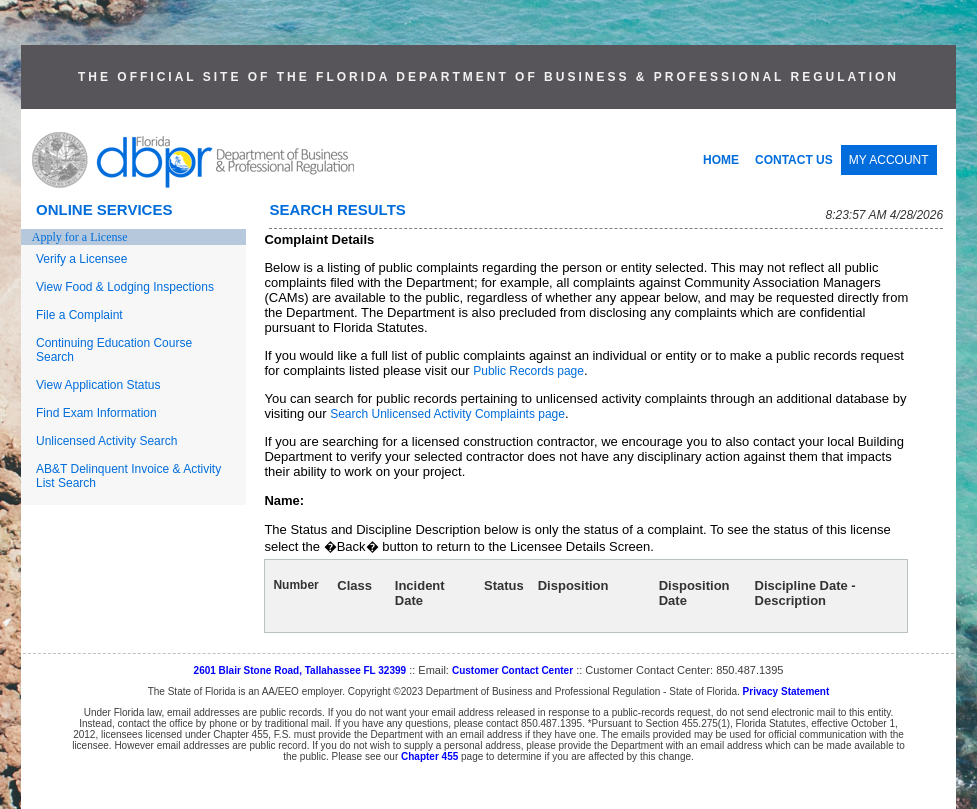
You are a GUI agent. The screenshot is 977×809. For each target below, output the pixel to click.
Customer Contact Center (512, 670)
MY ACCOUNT (889, 160)
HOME (721, 160)
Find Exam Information (96, 413)
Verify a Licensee (81, 259)
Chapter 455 (429, 756)
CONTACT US (794, 160)
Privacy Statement (786, 691)
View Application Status (98, 385)
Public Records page (528, 371)
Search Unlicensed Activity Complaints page (447, 414)
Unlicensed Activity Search (106, 441)
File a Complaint (79, 315)
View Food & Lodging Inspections (125, 287)
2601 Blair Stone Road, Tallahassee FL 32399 (300, 670)
